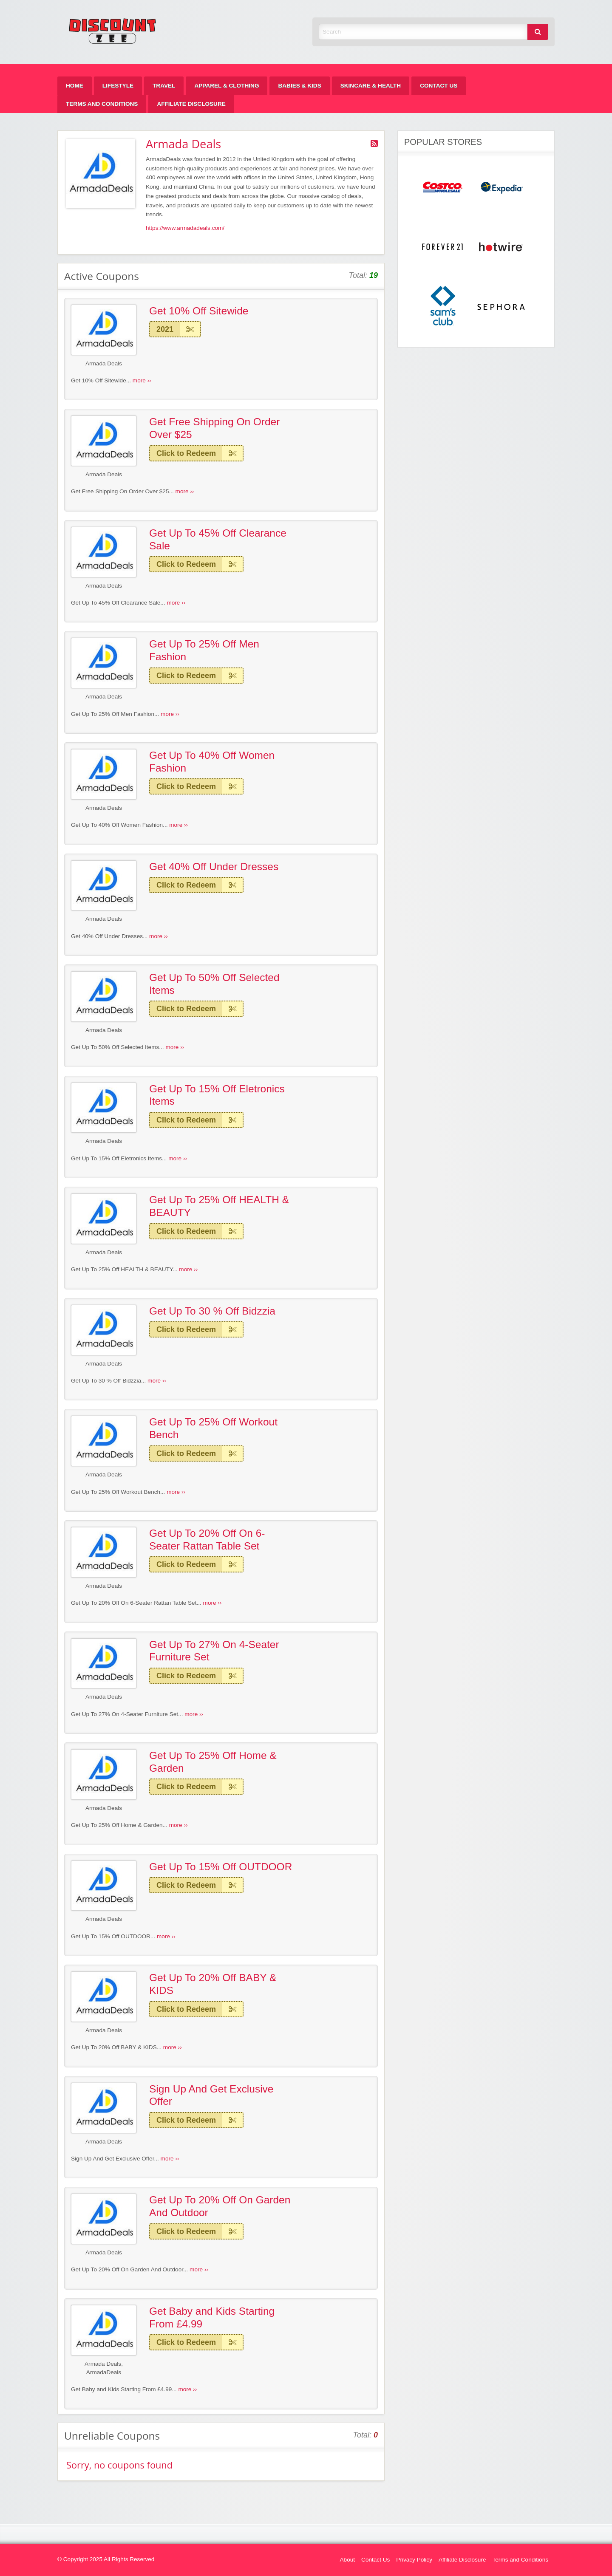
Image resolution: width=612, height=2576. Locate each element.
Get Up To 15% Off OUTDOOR (220, 1866)
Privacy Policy (414, 2559)
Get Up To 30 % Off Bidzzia (212, 1311)
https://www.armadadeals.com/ (185, 228)
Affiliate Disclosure (191, 104)
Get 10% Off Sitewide (198, 311)
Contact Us (438, 85)
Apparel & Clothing (226, 85)
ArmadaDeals (103, 2372)
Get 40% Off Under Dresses (213, 866)
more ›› (142, 380)
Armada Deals (103, 363)
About (347, 2559)
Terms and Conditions (102, 104)
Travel (164, 85)
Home (74, 85)
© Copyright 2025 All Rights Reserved (105, 2559)
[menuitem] (74, 85)
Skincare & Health (370, 85)
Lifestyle (117, 85)
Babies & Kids (299, 85)
